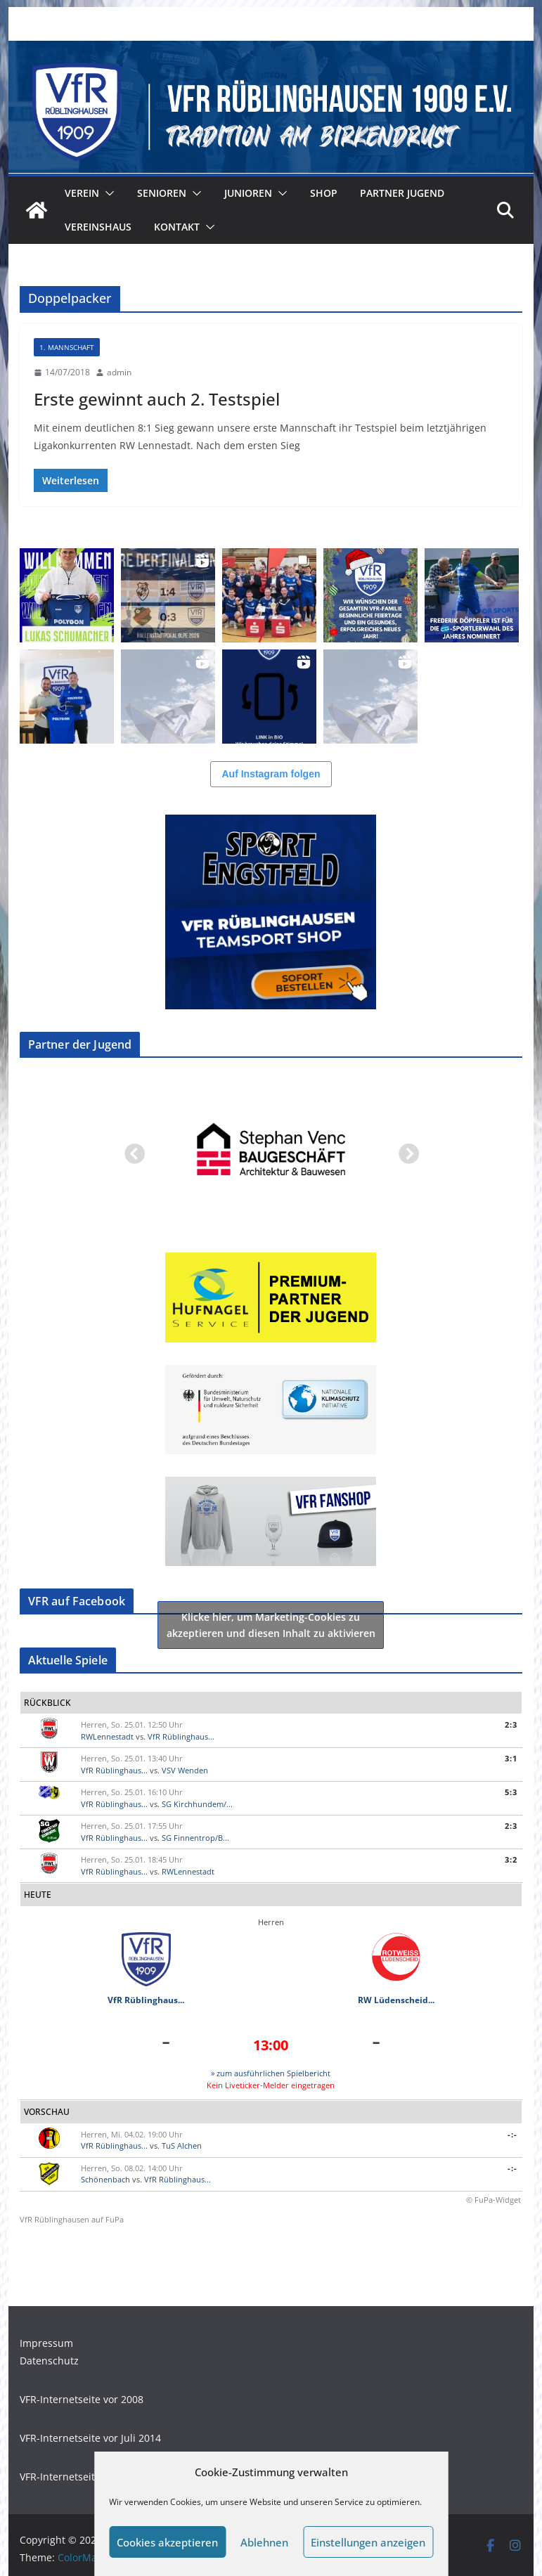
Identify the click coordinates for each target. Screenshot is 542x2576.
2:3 (511, 1724)
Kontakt (177, 226)
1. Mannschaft (66, 347)
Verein (82, 193)
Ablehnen (264, 2542)
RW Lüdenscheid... (396, 2000)
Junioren (248, 193)
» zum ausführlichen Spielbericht (270, 2073)
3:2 (511, 1859)
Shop (323, 193)
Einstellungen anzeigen (368, 2542)
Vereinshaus (98, 226)
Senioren (161, 193)
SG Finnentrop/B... (195, 1837)
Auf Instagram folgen (270, 773)
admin (119, 372)
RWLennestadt (107, 1736)
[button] (107, 193)
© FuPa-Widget (493, 2199)
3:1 (511, 1758)
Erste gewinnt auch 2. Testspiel (157, 398)
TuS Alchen (182, 2145)
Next (404, 1151)
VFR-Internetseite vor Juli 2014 (90, 2438)
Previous (130, 1151)
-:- (512, 2134)
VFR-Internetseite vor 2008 (81, 2399)
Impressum (46, 2343)
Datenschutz (49, 2360)
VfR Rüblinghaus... (181, 1736)
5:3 (511, 1792)
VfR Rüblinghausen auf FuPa (72, 2219)
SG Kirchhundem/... (197, 1804)
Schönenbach (105, 2179)
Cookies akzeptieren (167, 2542)
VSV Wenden (185, 1770)
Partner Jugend (402, 193)
